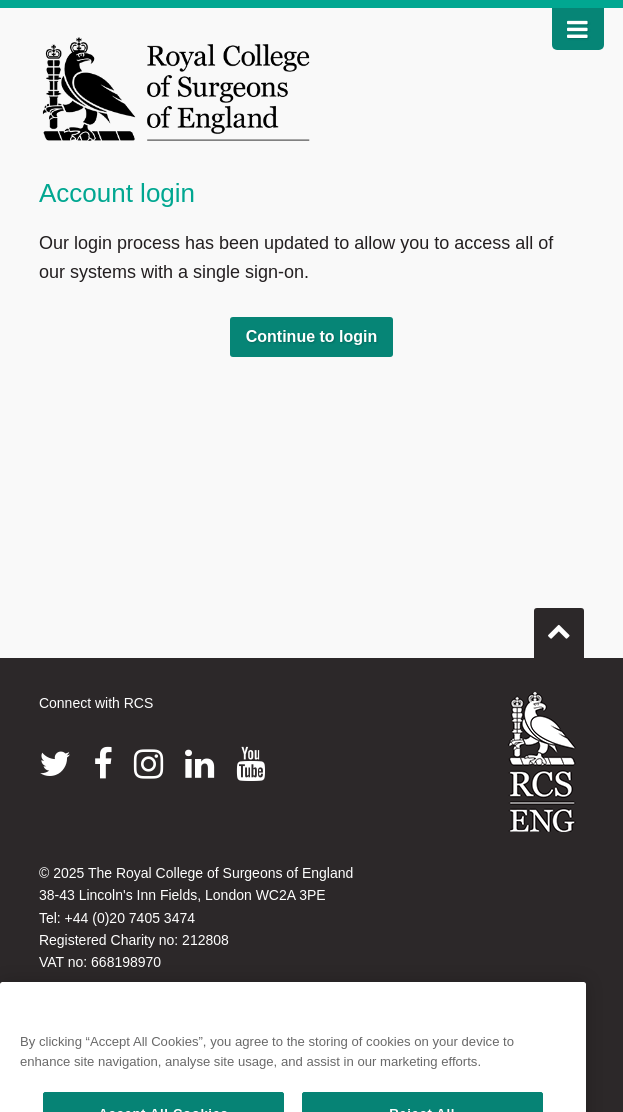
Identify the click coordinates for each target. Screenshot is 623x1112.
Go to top (559, 625)
